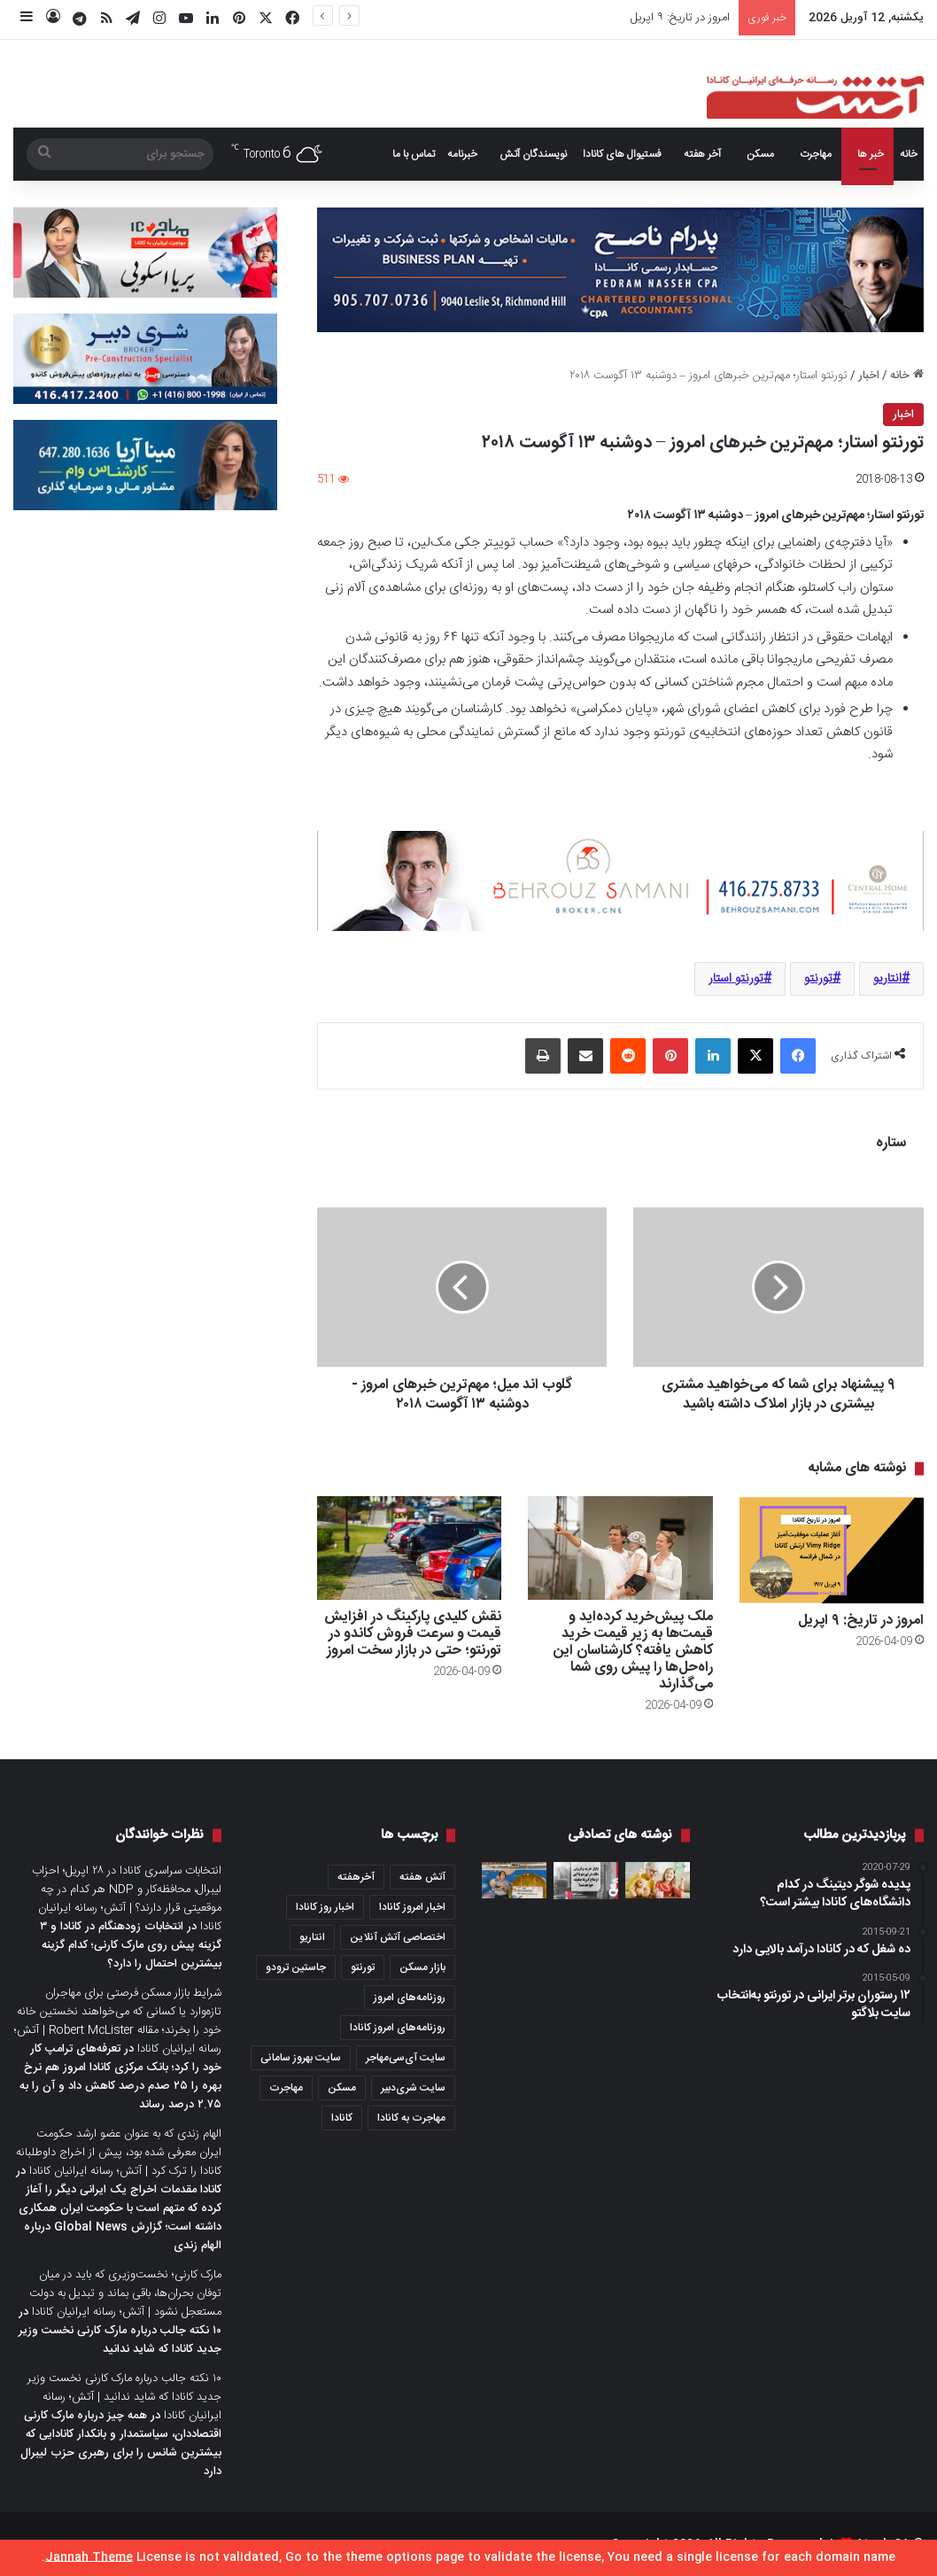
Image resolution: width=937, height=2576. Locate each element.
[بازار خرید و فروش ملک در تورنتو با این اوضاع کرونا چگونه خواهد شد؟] (586, 1880)
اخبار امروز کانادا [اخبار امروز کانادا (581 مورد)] (412, 1907)
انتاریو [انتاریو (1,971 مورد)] (312, 1937)
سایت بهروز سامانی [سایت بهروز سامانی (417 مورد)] (300, 2058)
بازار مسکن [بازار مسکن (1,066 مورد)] (422, 1967)
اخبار (868, 375)
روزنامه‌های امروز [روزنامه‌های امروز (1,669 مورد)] (409, 1997)
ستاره (891, 1143)
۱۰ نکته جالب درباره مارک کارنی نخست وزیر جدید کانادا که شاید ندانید (120, 2340)
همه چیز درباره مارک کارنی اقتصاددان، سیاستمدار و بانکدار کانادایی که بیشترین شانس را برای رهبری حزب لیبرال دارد (120, 2443)
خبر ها (870, 154)
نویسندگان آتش (533, 154)
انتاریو (887, 978)
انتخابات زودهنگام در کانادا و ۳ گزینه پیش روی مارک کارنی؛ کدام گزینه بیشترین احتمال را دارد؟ (130, 1945)
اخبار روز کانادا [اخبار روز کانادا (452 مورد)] (325, 1907)
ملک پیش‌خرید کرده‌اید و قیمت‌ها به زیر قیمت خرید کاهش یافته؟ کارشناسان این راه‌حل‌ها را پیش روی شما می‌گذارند (633, 1650)
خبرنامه (462, 154)
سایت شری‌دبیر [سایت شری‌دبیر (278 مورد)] (413, 2088)
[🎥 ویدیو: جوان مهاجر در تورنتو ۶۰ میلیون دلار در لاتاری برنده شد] (514, 1880)
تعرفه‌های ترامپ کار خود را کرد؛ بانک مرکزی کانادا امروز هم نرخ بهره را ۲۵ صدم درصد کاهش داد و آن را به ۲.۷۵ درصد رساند (120, 2076)
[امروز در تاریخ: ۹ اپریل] (832, 1549)
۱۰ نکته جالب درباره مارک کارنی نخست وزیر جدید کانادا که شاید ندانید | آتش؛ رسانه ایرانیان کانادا (124, 2397)
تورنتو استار (736, 978)
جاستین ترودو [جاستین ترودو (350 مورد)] (296, 1967)
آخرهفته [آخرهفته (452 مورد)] (356, 1877)
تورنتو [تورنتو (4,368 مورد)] (363, 1967)
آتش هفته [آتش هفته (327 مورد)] (422, 1877)
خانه (909, 154)
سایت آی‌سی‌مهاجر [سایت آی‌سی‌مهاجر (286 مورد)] (405, 2058)
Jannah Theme (89, 2557)
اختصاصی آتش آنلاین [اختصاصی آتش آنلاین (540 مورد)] (397, 1937)
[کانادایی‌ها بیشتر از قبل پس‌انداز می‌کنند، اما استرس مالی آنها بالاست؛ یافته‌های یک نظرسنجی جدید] (657, 1880)
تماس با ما (413, 154)
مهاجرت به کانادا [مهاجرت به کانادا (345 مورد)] (411, 2118)
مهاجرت (816, 154)
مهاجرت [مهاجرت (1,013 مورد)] (286, 2088)
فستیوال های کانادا (622, 154)
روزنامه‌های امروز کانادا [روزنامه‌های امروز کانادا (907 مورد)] (397, 2028)
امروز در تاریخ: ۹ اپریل (680, 17)
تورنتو (818, 978)
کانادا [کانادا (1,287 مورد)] (341, 2118)
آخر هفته (702, 154)
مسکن (760, 154)
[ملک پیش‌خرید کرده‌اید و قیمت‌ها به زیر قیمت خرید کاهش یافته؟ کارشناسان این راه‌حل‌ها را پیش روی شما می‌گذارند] (620, 1548)
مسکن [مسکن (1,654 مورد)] (342, 2088)
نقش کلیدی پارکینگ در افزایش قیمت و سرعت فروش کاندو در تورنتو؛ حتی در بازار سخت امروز (412, 1634)
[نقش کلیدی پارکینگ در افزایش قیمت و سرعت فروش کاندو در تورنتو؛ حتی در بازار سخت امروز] (409, 1548)
